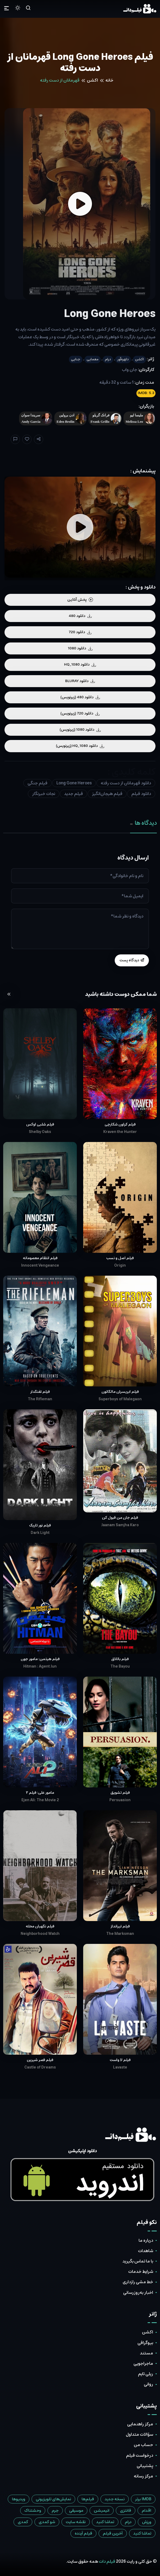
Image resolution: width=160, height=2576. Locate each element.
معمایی (93, 359)
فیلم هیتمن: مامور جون (40, 1659)
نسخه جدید (115, 2499)
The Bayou (120, 1666)
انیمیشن (101, 2510)
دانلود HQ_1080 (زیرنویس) (80, 746)
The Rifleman (40, 1399)
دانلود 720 (80, 632)
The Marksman (120, 1934)
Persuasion (120, 1800)
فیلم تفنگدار (40, 1392)
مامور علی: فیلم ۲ (40, 1793)
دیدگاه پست (131, 960)
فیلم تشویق (120, 1793)
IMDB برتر (143, 2499)
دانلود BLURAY (80, 681)
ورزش (146, 2522)
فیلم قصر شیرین (40, 2060)
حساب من (143, 2444)
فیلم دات (107, 2561)
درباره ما (146, 2240)
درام (108, 359)
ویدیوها (18, 2499)
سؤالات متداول (139, 2434)
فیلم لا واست (120, 2060)
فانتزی (125, 2510)
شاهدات (145, 2250)
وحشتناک (32, 2510)
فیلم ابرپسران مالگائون (120, 1392)
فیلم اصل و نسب (120, 1258)
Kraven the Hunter (120, 1132)
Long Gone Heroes (74, 783)
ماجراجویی (143, 2363)
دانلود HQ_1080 (80, 664)
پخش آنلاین (80, 600)
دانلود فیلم (141, 793)
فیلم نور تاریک (40, 1525)
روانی (148, 2384)
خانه (109, 80)
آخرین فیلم (113, 2533)
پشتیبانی (145, 2465)
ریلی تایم (145, 2374)
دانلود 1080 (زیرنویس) (80, 729)
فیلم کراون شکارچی (120, 1124)
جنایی (75, 359)
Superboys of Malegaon (120, 1399)
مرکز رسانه (143, 2476)
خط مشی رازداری (138, 2282)
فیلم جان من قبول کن (120, 1518)
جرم (55, 2510)
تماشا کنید (105, 2522)
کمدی (23, 2522)
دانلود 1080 (80, 648)
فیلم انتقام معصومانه (40, 1258)
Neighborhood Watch (40, 1934)
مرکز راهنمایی (140, 2424)
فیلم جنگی (37, 783)
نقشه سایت (76, 2522)
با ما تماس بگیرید (137, 2261)
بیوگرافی (145, 2342)
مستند (146, 2353)
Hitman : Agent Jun (40, 1666)
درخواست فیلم (139, 2455)
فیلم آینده (83, 2533)
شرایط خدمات (140, 2271)
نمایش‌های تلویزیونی (53, 2499)
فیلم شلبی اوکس (40, 1124)
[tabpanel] (80, 910)
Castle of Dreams (40, 2067)
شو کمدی (47, 2522)
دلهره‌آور (123, 359)
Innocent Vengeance (40, 1265)
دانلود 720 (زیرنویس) (80, 713)
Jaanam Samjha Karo (120, 1525)
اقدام (146, 2510)
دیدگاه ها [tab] (143, 823)
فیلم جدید (73, 793)
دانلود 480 (80, 616)
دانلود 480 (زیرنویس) (80, 697)
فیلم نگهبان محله (40, 1926)
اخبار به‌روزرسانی (138, 2292)
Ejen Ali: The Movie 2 (40, 1800)
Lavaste (120, 2067)
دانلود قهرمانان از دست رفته (126, 783)
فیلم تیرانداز (120, 1926)
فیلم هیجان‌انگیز (107, 793)
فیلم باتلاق (120, 1659)
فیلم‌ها (88, 2499)
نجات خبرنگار (43, 793)
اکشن (92, 80)
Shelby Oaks (40, 1132)
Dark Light (40, 1533)
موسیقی (76, 2510)
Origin (120, 1265)
